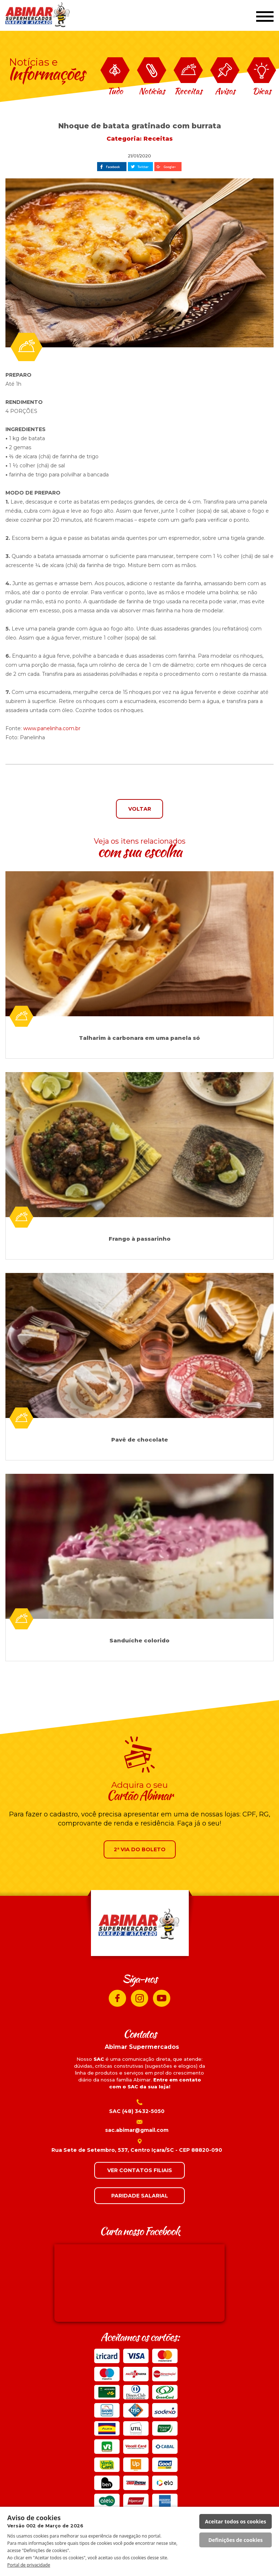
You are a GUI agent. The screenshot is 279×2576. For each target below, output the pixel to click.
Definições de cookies (235, 2539)
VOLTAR (139, 809)
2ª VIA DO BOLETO (140, 1849)
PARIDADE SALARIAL (139, 2195)
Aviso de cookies (45, 2521)
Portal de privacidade (28, 2565)
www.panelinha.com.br (51, 728)
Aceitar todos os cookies (235, 2521)
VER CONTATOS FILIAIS (139, 2170)
